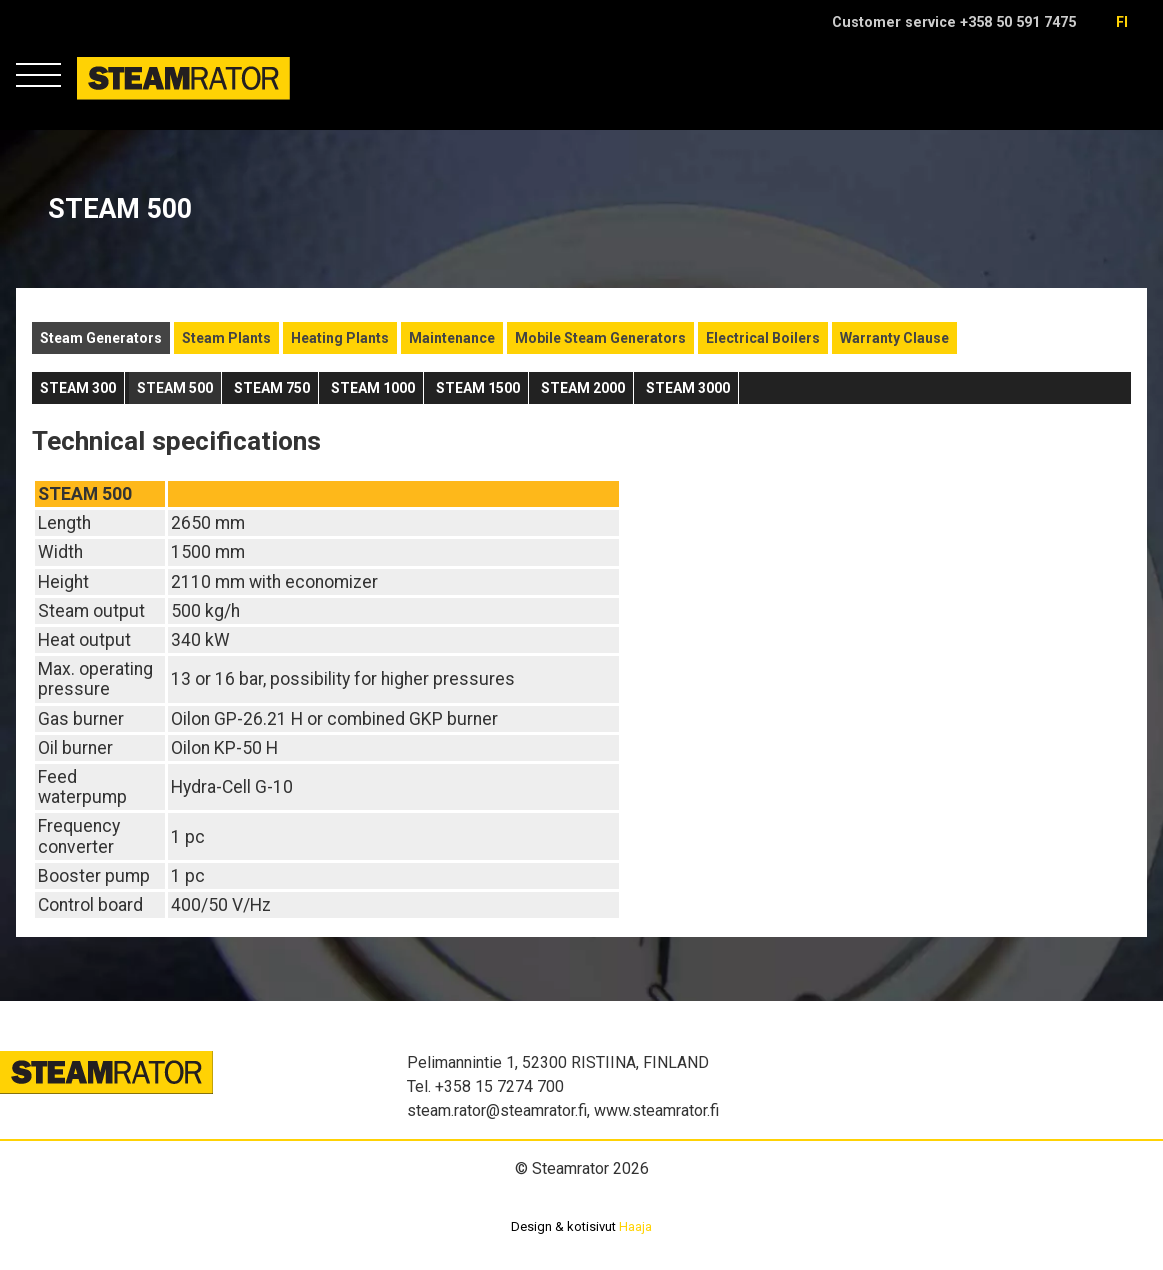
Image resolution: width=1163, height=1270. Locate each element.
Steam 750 (272, 388)
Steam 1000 (373, 388)
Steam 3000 (688, 388)
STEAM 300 (78, 388)
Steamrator (115, 99)
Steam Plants (226, 338)
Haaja (635, 1226)
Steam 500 (175, 388)
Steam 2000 (583, 388)
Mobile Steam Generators (600, 338)
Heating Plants (340, 338)
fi (1122, 22)
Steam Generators (101, 338)
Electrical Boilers (763, 338)
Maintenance (452, 338)
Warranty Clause (894, 338)
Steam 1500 (478, 388)
